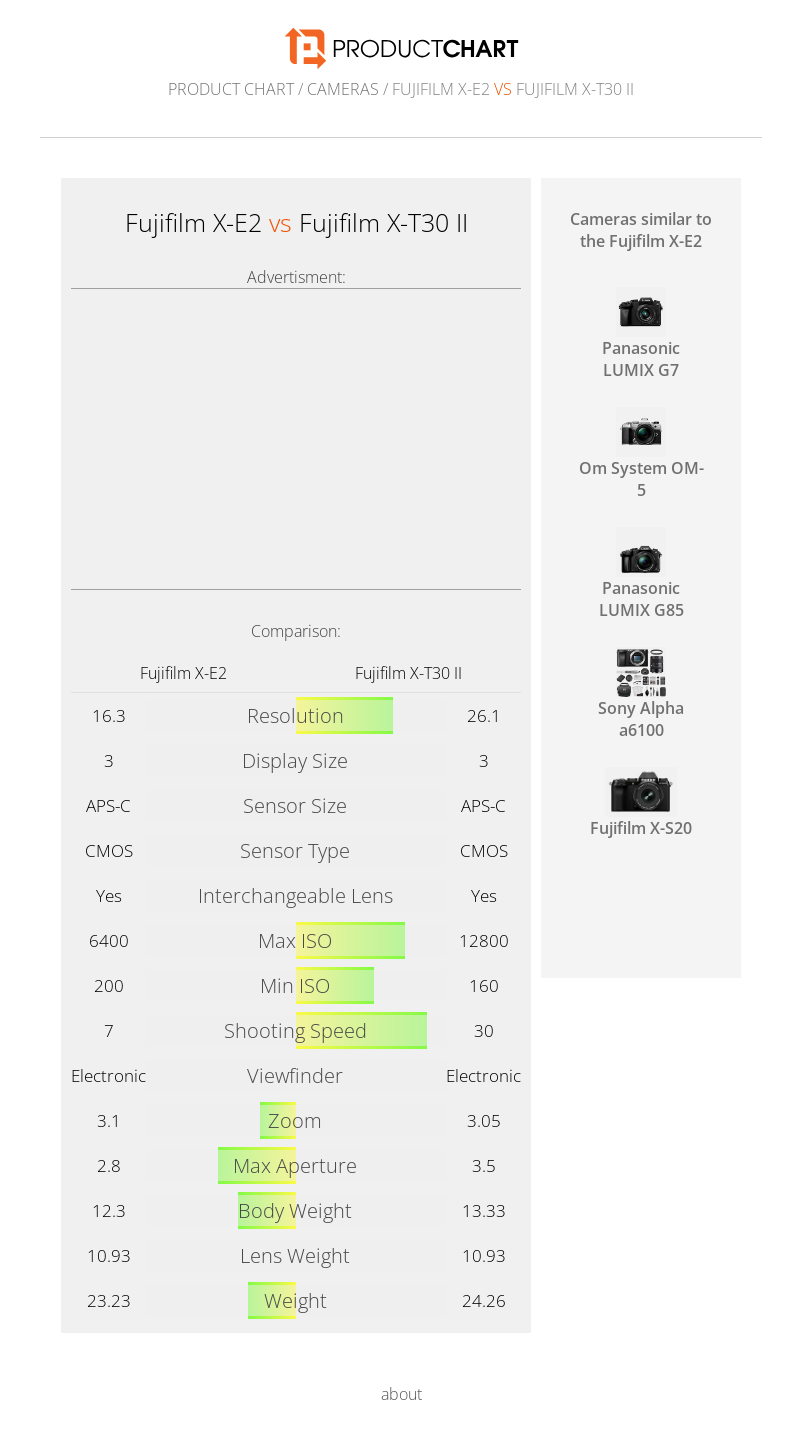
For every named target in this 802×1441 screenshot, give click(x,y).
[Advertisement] (296, 439)
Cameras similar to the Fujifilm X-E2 (641, 230)
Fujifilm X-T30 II (408, 673)
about (401, 1394)
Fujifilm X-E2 (183, 673)
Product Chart (231, 89)
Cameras (343, 89)
